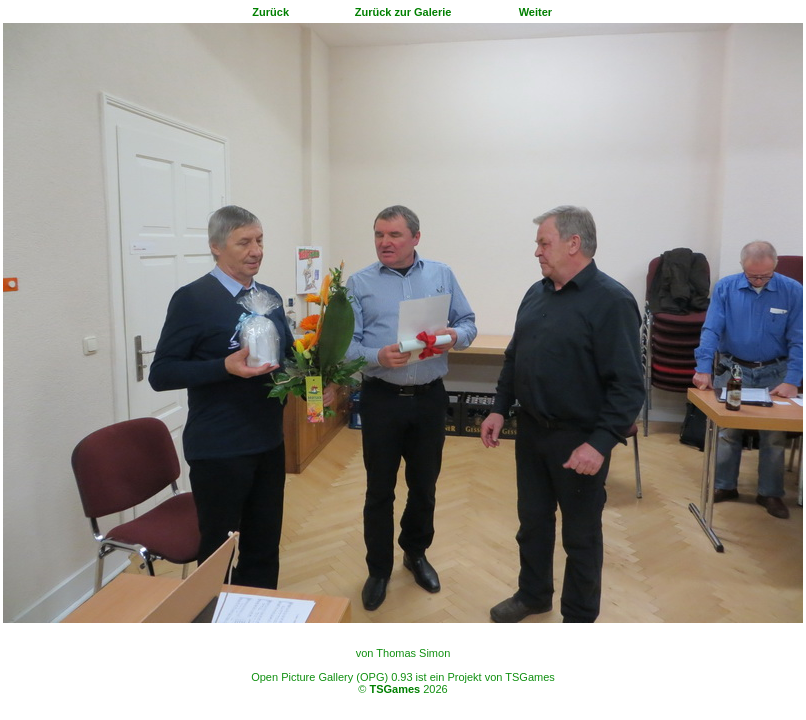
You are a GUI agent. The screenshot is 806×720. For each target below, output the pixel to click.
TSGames (394, 689)
